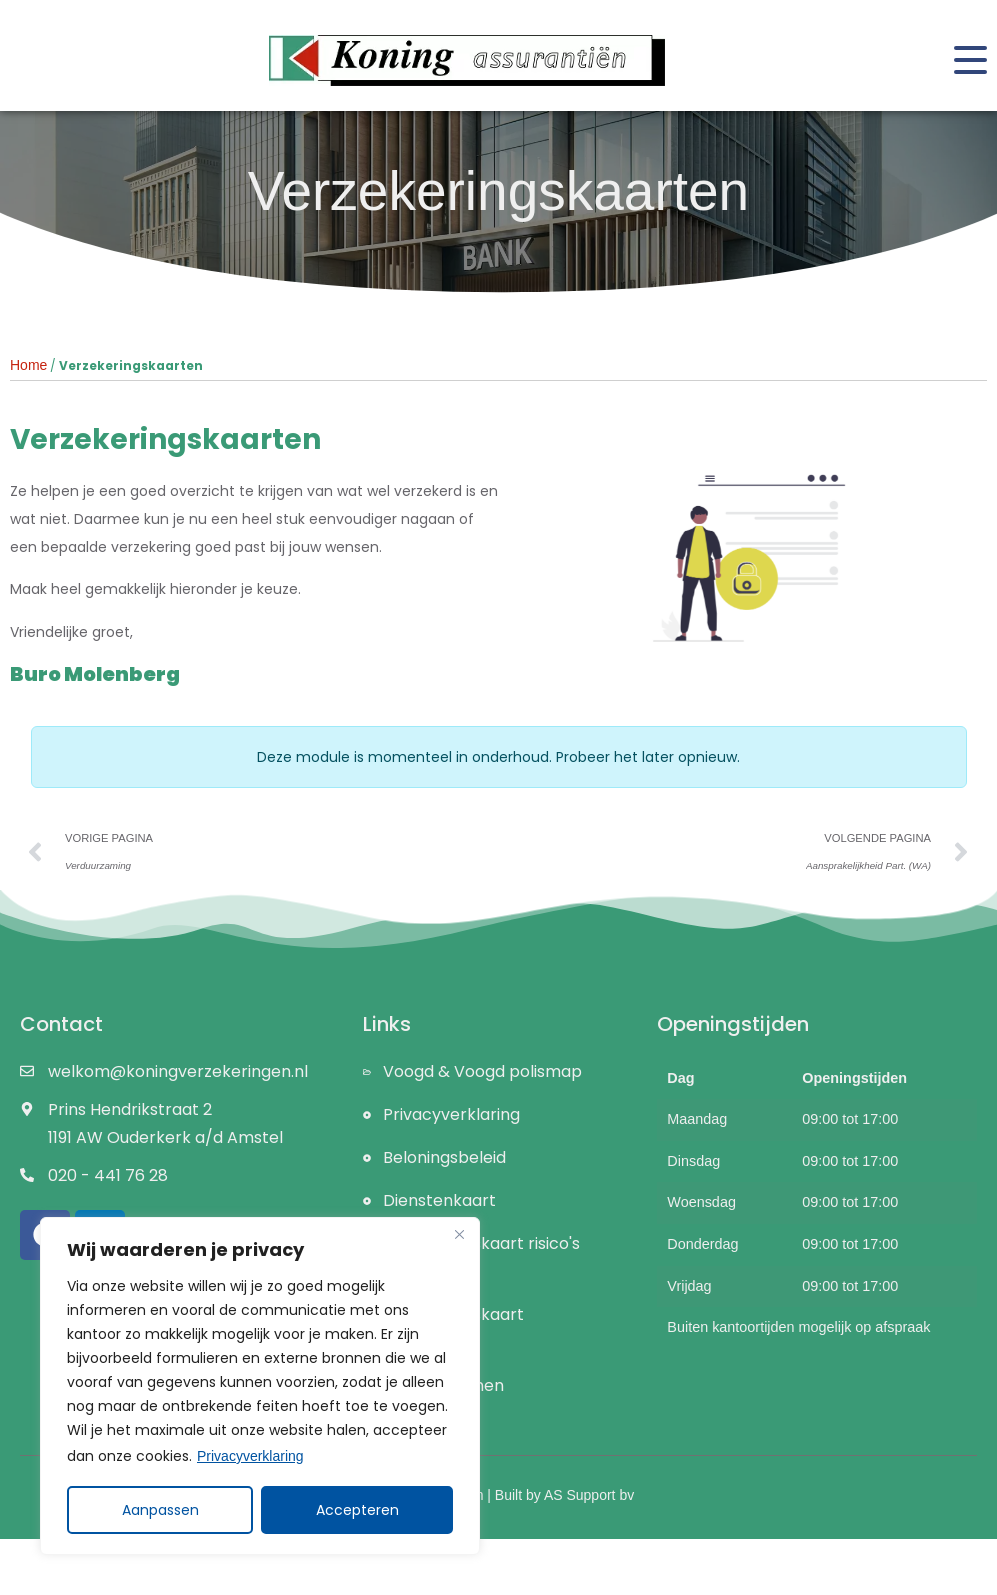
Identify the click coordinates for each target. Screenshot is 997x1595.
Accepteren (357, 1510)
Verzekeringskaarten (498, 191)
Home (28, 365)
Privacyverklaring (250, 1456)
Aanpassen (160, 1510)
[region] (260, 1386)
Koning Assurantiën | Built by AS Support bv (498, 1495)
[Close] (459, 1234)
